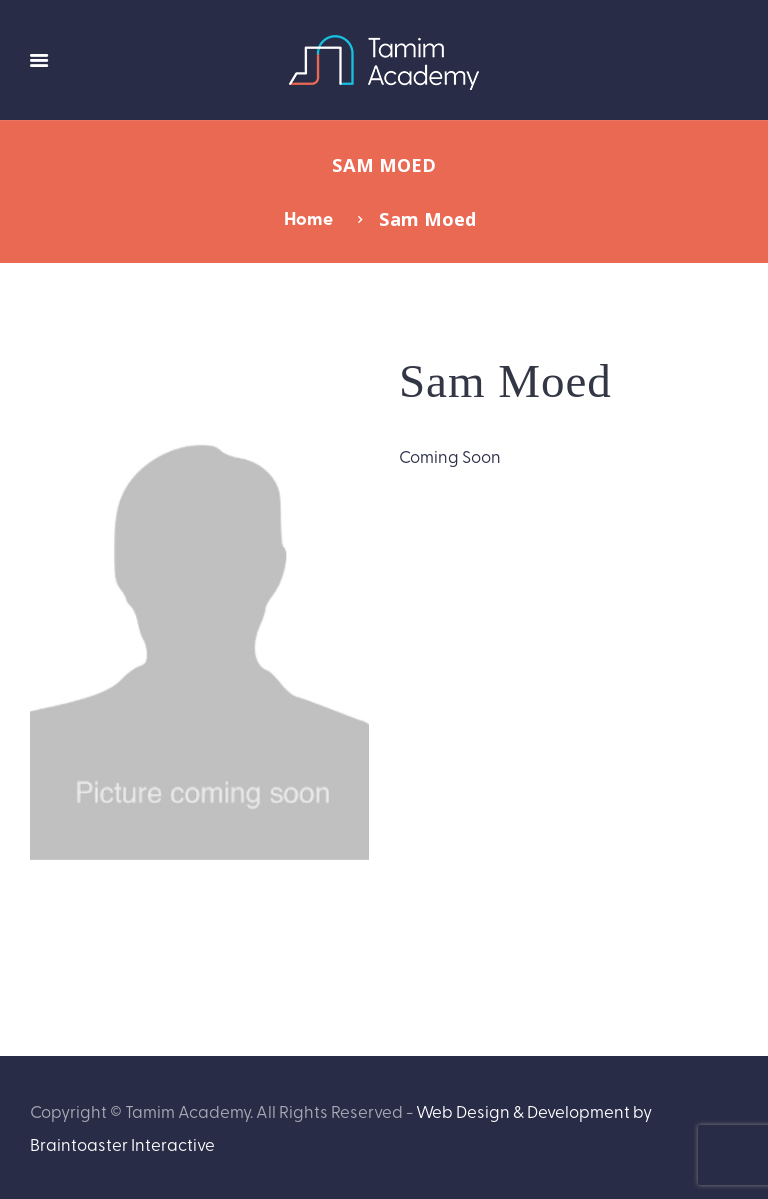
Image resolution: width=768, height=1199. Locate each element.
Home (308, 218)
